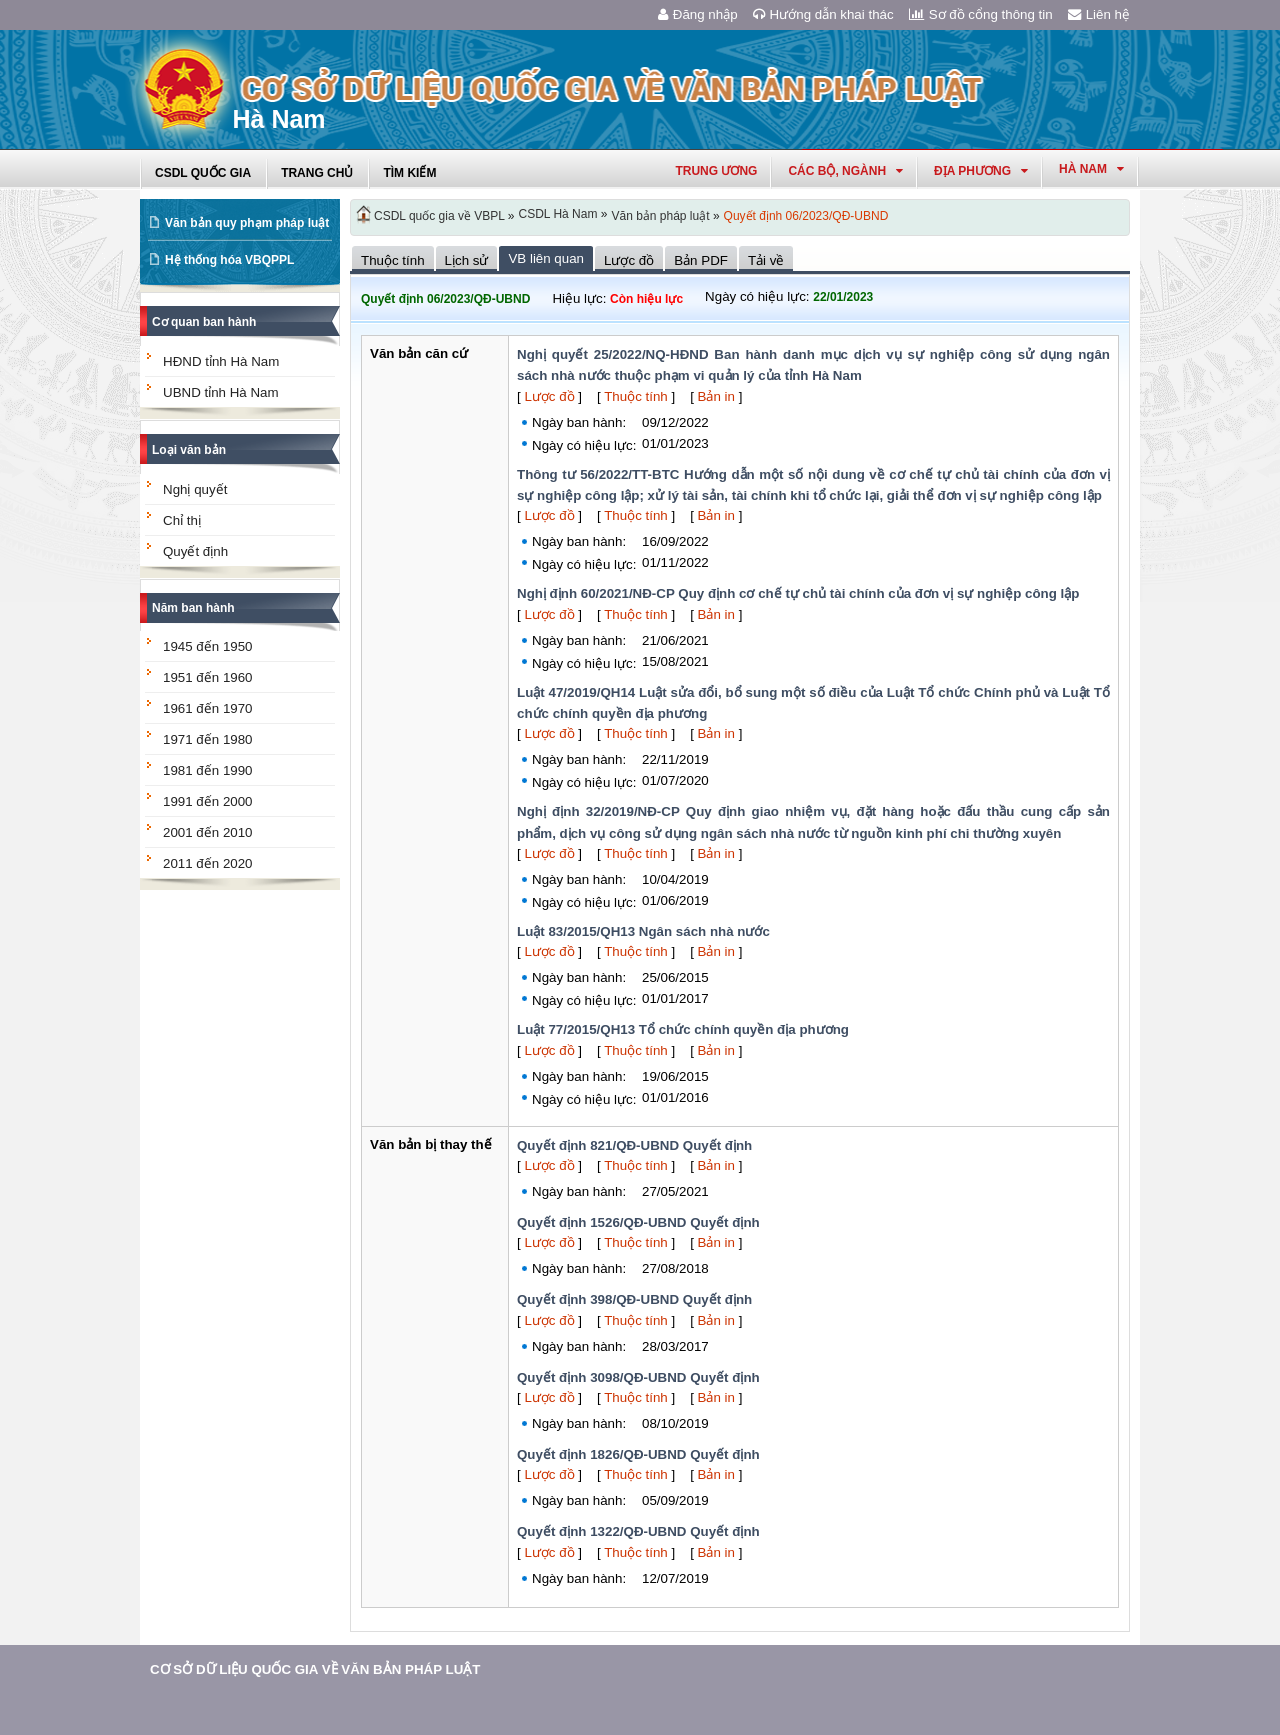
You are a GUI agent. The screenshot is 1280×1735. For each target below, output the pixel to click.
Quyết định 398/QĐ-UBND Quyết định (634, 1299)
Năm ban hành (193, 608)
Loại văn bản (189, 450)
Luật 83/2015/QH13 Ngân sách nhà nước (643, 931)
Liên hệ (1099, 14)
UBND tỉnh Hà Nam (221, 392)
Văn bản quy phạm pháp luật (247, 223)
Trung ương (716, 171)
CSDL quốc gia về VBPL (439, 216)
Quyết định (195, 551)
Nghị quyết (195, 489)
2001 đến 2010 (208, 832)
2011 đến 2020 (208, 863)
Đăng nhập (698, 14)
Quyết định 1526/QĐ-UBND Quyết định (638, 1222)
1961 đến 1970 (208, 708)
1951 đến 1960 (208, 677)
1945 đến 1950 (208, 646)
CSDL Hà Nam (558, 214)
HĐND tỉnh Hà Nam (221, 361)
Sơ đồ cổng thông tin (981, 14)
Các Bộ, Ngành (845, 171)
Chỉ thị (182, 520)
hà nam (1091, 169)
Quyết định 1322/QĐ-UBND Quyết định (638, 1531)
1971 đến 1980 (208, 739)
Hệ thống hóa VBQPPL (229, 260)
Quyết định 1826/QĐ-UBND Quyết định (638, 1454)
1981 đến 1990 (208, 770)
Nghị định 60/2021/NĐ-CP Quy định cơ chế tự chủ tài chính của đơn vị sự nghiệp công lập (798, 593)
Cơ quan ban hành (204, 322)
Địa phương (981, 171)
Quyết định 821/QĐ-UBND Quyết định (634, 1145)
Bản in (716, 396)
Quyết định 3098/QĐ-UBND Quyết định (638, 1377)
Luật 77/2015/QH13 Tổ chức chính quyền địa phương (683, 1029)
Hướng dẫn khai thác (823, 14)
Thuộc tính (636, 396)
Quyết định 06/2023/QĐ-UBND (806, 216)
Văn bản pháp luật (660, 216)
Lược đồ (549, 396)
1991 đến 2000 (208, 801)
